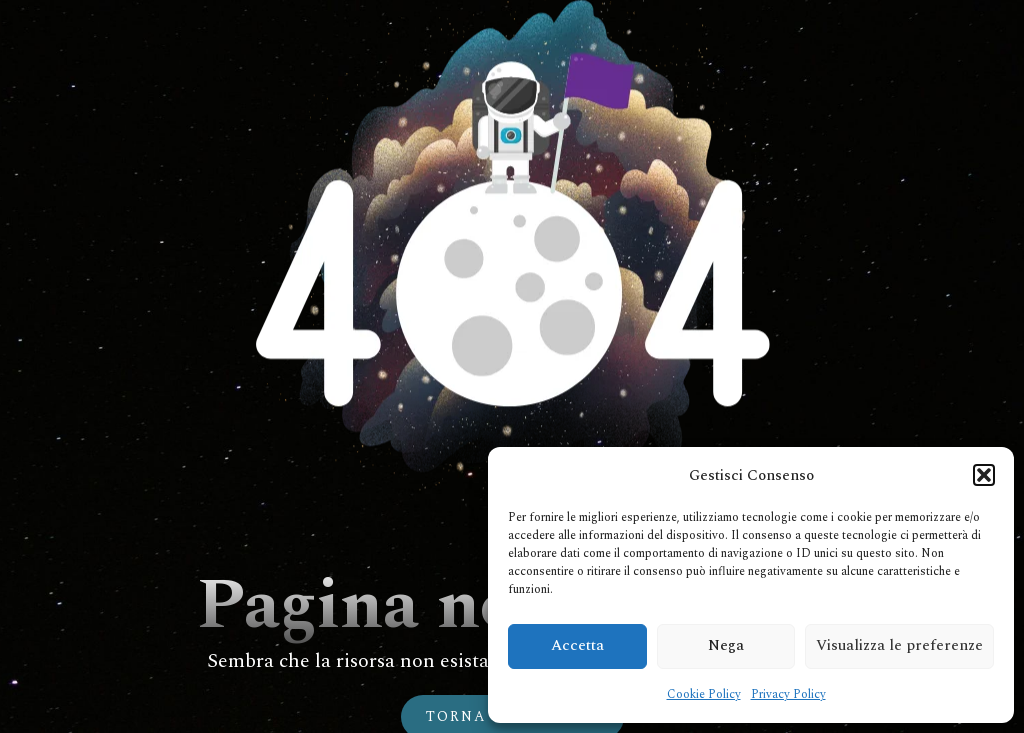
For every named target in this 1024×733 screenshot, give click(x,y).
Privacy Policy (788, 694)
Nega (726, 645)
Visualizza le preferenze (899, 645)
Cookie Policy (704, 694)
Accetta (577, 645)
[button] (984, 475)
